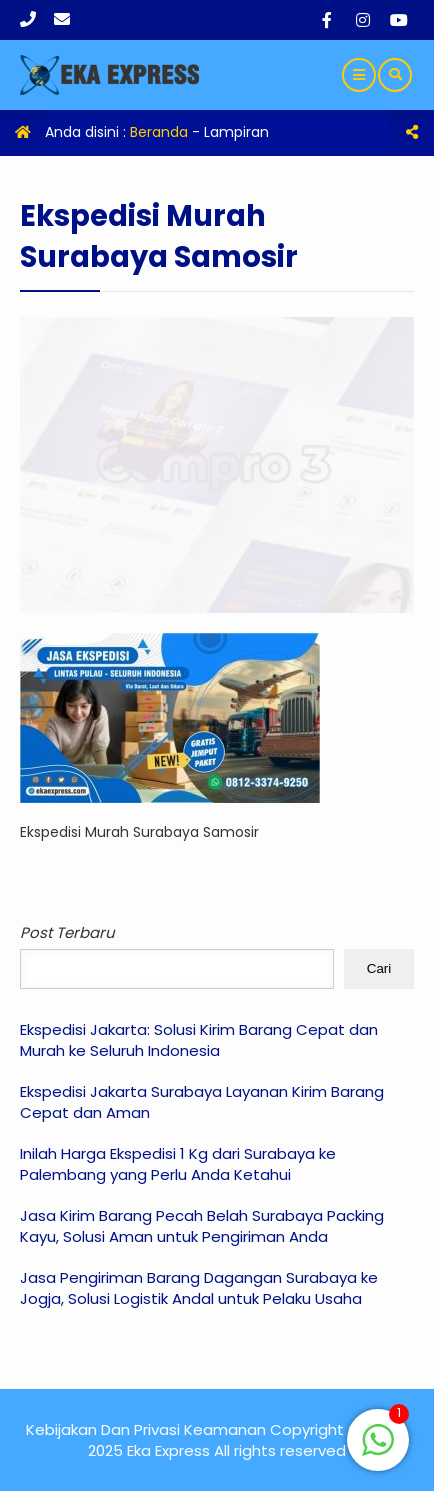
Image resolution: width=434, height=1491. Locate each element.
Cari (379, 968)
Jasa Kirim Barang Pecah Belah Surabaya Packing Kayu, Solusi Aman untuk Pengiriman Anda (202, 1226)
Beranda (159, 132)
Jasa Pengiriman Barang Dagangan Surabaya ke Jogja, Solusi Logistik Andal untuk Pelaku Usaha (199, 1288)
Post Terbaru (67, 932)
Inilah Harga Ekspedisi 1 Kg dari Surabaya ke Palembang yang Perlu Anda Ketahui (178, 1164)
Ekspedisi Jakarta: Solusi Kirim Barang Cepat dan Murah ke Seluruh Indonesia (199, 1040)
